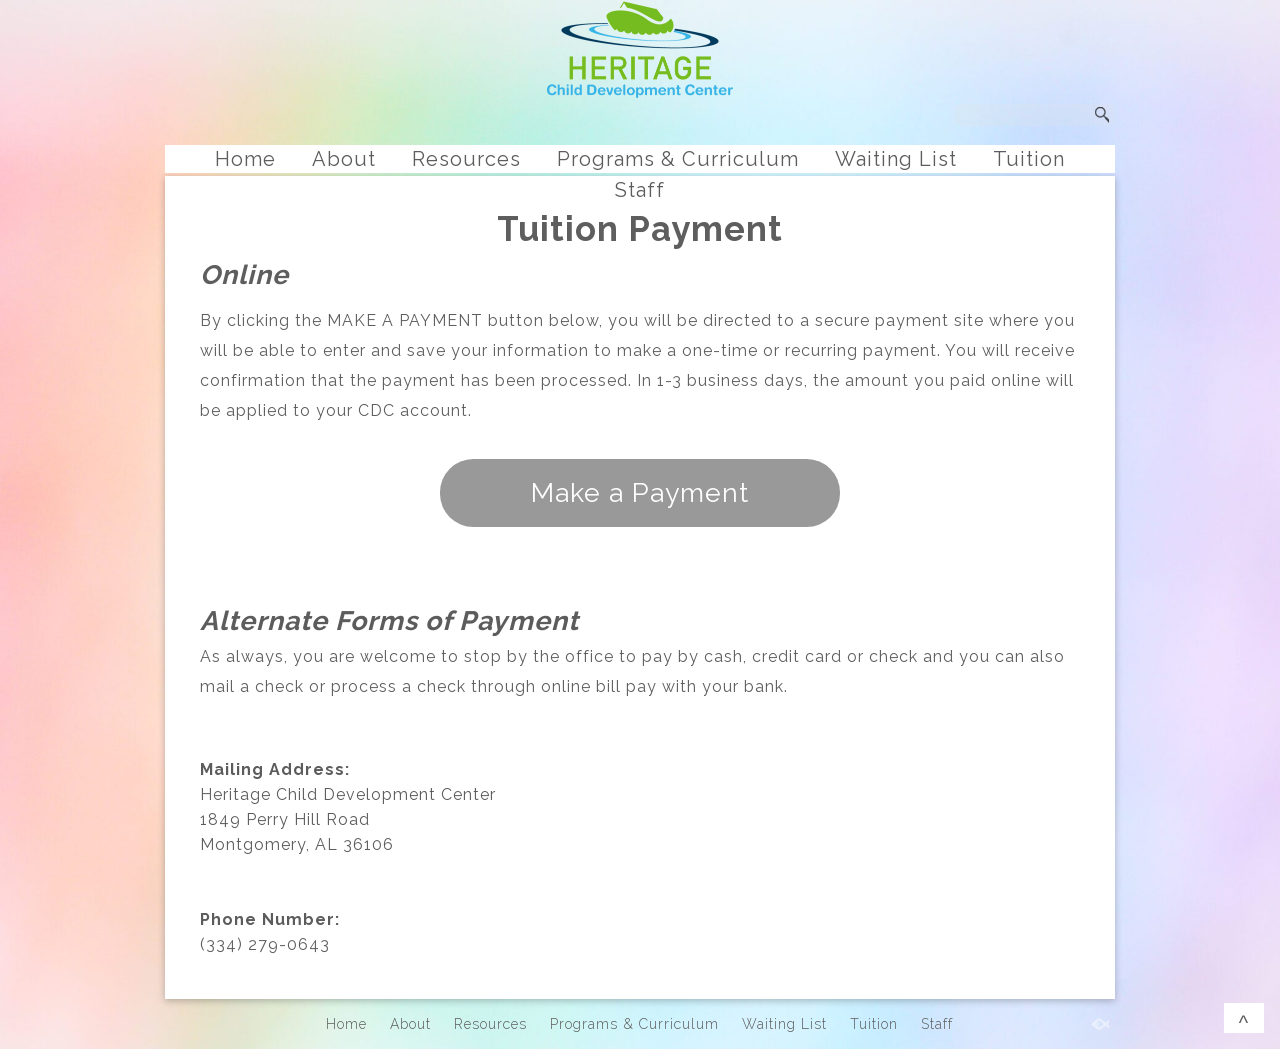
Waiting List (896, 159)
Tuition (1029, 159)
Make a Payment (640, 492)
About (344, 159)
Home (245, 159)
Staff (640, 190)
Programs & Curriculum (678, 159)
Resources (466, 159)
